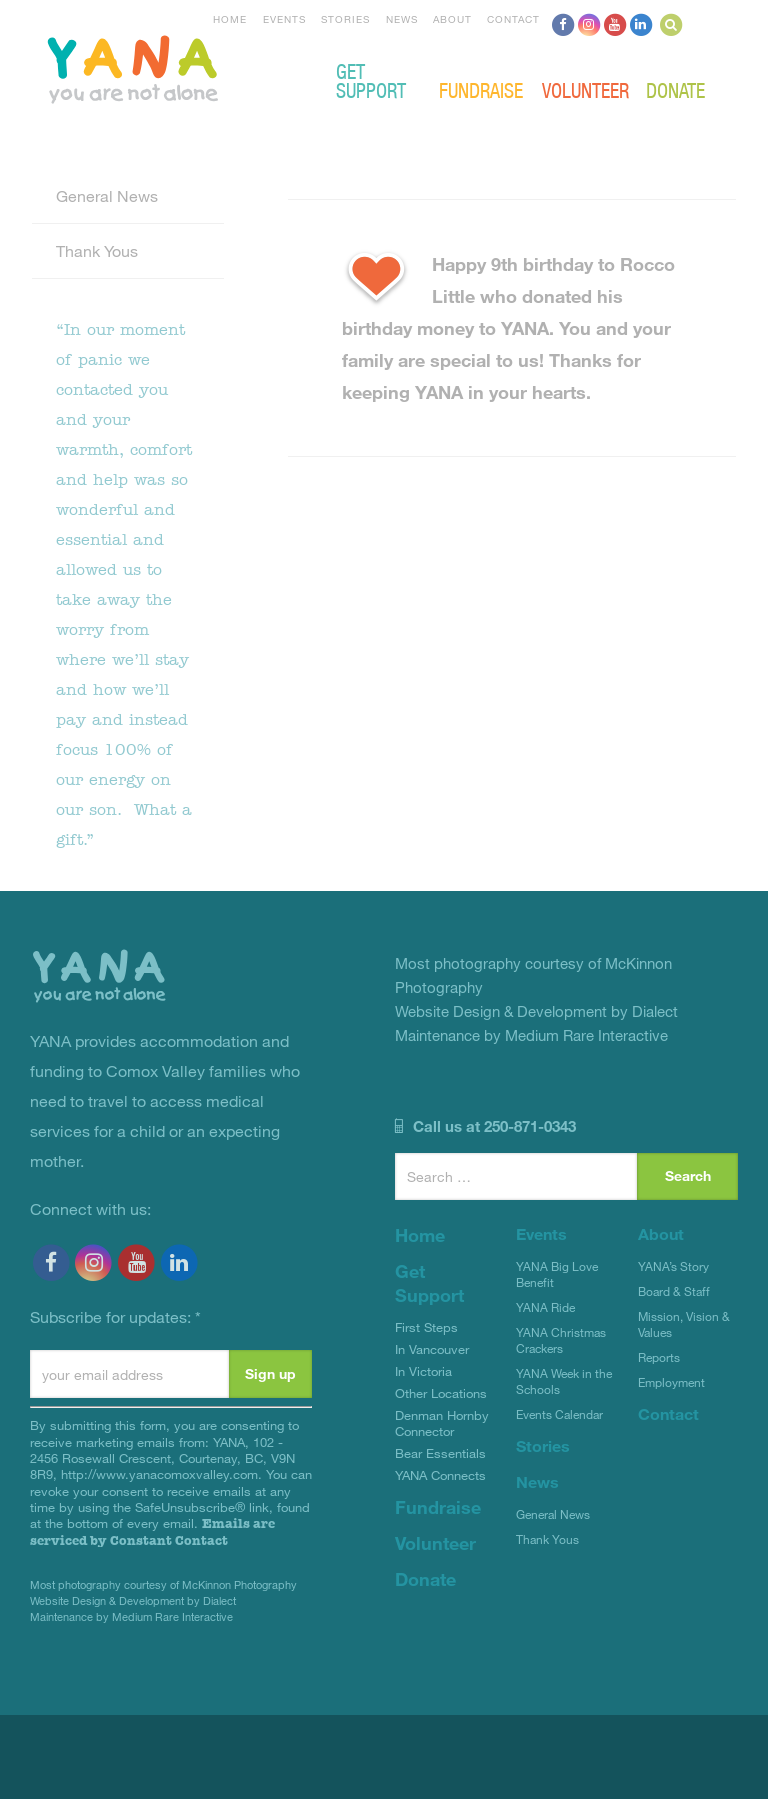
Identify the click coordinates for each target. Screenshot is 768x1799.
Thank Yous (97, 250)
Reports (659, 1357)
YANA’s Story (673, 1266)
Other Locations (441, 1393)
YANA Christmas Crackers (561, 1340)
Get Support (371, 80)
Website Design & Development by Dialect (133, 1600)
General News (107, 195)
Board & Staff (674, 1291)
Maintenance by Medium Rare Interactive (131, 1616)
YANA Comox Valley (200, 67)
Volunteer (585, 89)
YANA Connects (440, 1475)
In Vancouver (432, 1349)
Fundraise (481, 89)
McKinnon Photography (239, 1584)
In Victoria (423, 1371)
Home (230, 19)
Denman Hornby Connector (442, 1423)
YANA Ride (545, 1307)
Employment (671, 1382)
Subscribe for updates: (115, 1316)
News (402, 19)
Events (284, 19)
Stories (345, 19)
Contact (513, 19)
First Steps (426, 1327)
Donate (675, 89)
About (452, 19)
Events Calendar (559, 1414)
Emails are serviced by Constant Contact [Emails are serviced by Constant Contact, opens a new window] (152, 1531)
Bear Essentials (440, 1453)
